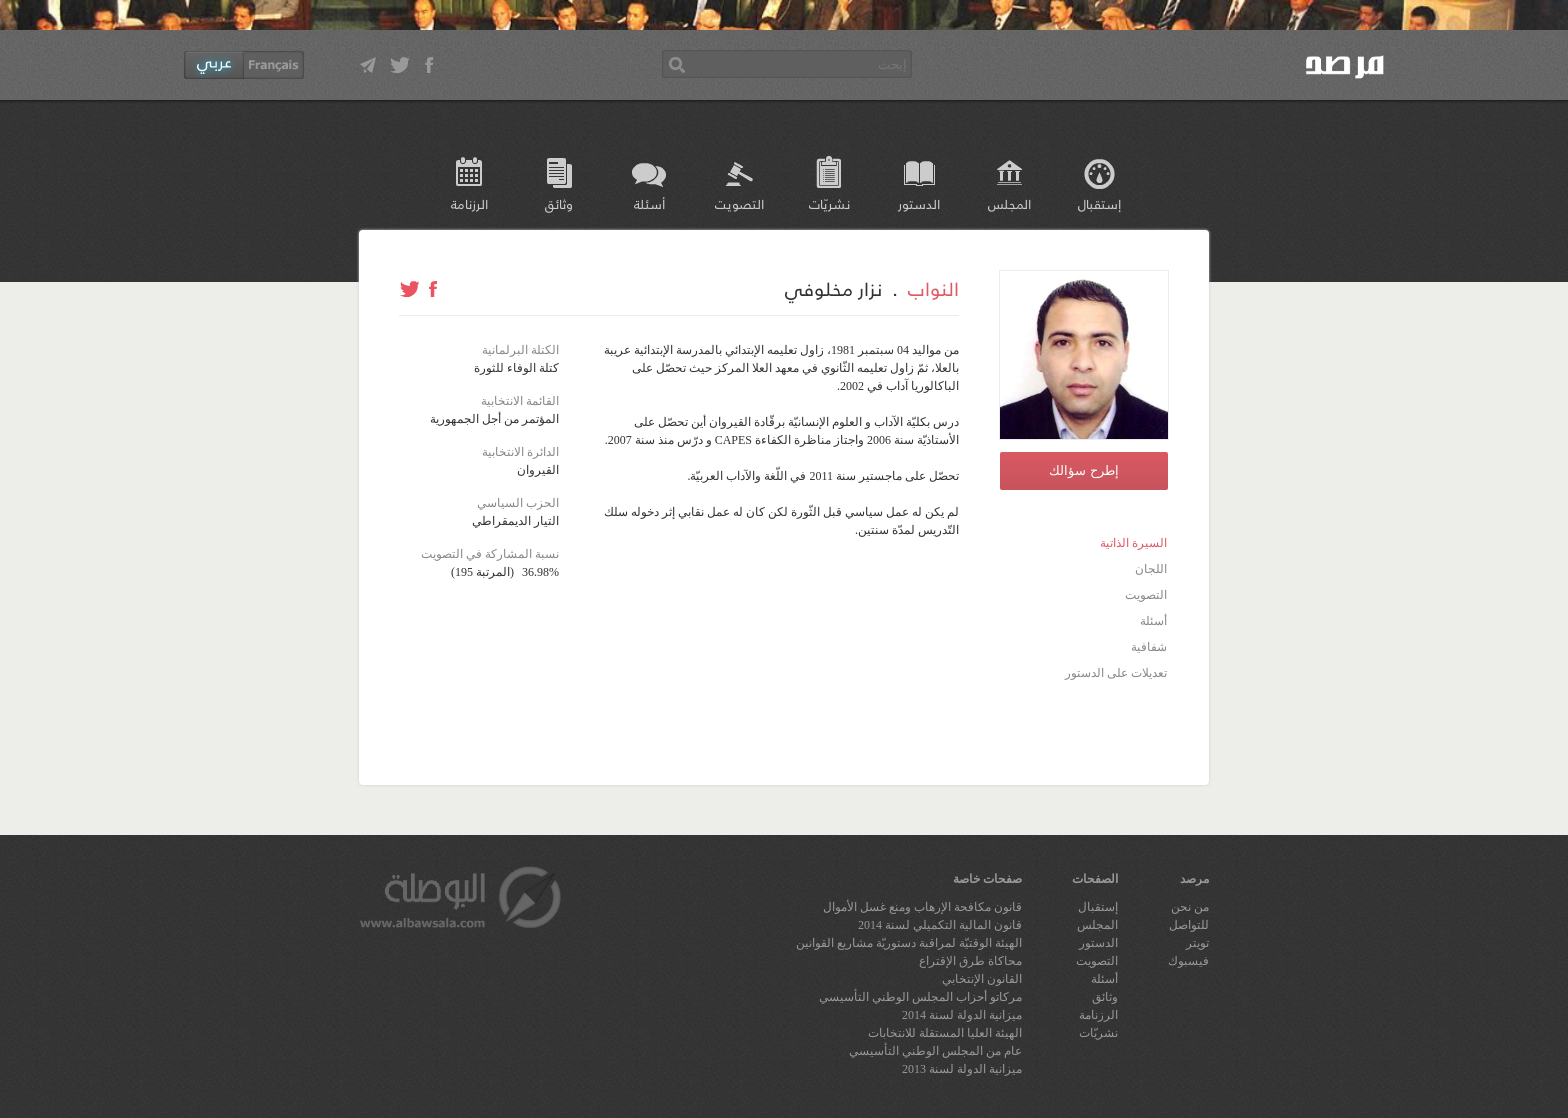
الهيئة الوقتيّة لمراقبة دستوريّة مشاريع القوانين (909, 943)
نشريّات (829, 203)
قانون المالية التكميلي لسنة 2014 (940, 925)
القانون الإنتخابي (982, 979)
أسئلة (649, 203)
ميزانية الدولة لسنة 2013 (962, 1069)
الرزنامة (469, 203)
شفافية (1149, 647)
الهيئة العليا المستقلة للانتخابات (945, 1033)
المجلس (1009, 203)
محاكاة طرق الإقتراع (970, 961)
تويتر (1197, 943)
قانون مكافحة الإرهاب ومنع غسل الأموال (922, 907)
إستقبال (1099, 203)
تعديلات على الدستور (1116, 673)
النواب (933, 288)
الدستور (919, 203)
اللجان (1151, 569)
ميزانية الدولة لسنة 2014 (962, 1015)
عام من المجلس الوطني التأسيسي (935, 1051)
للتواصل (1189, 925)
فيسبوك (1188, 961)
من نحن (1190, 907)
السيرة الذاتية (1133, 543)
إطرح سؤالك (1083, 470)
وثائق (559, 203)
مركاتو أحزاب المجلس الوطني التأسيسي (920, 997)
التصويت (739, 203)
